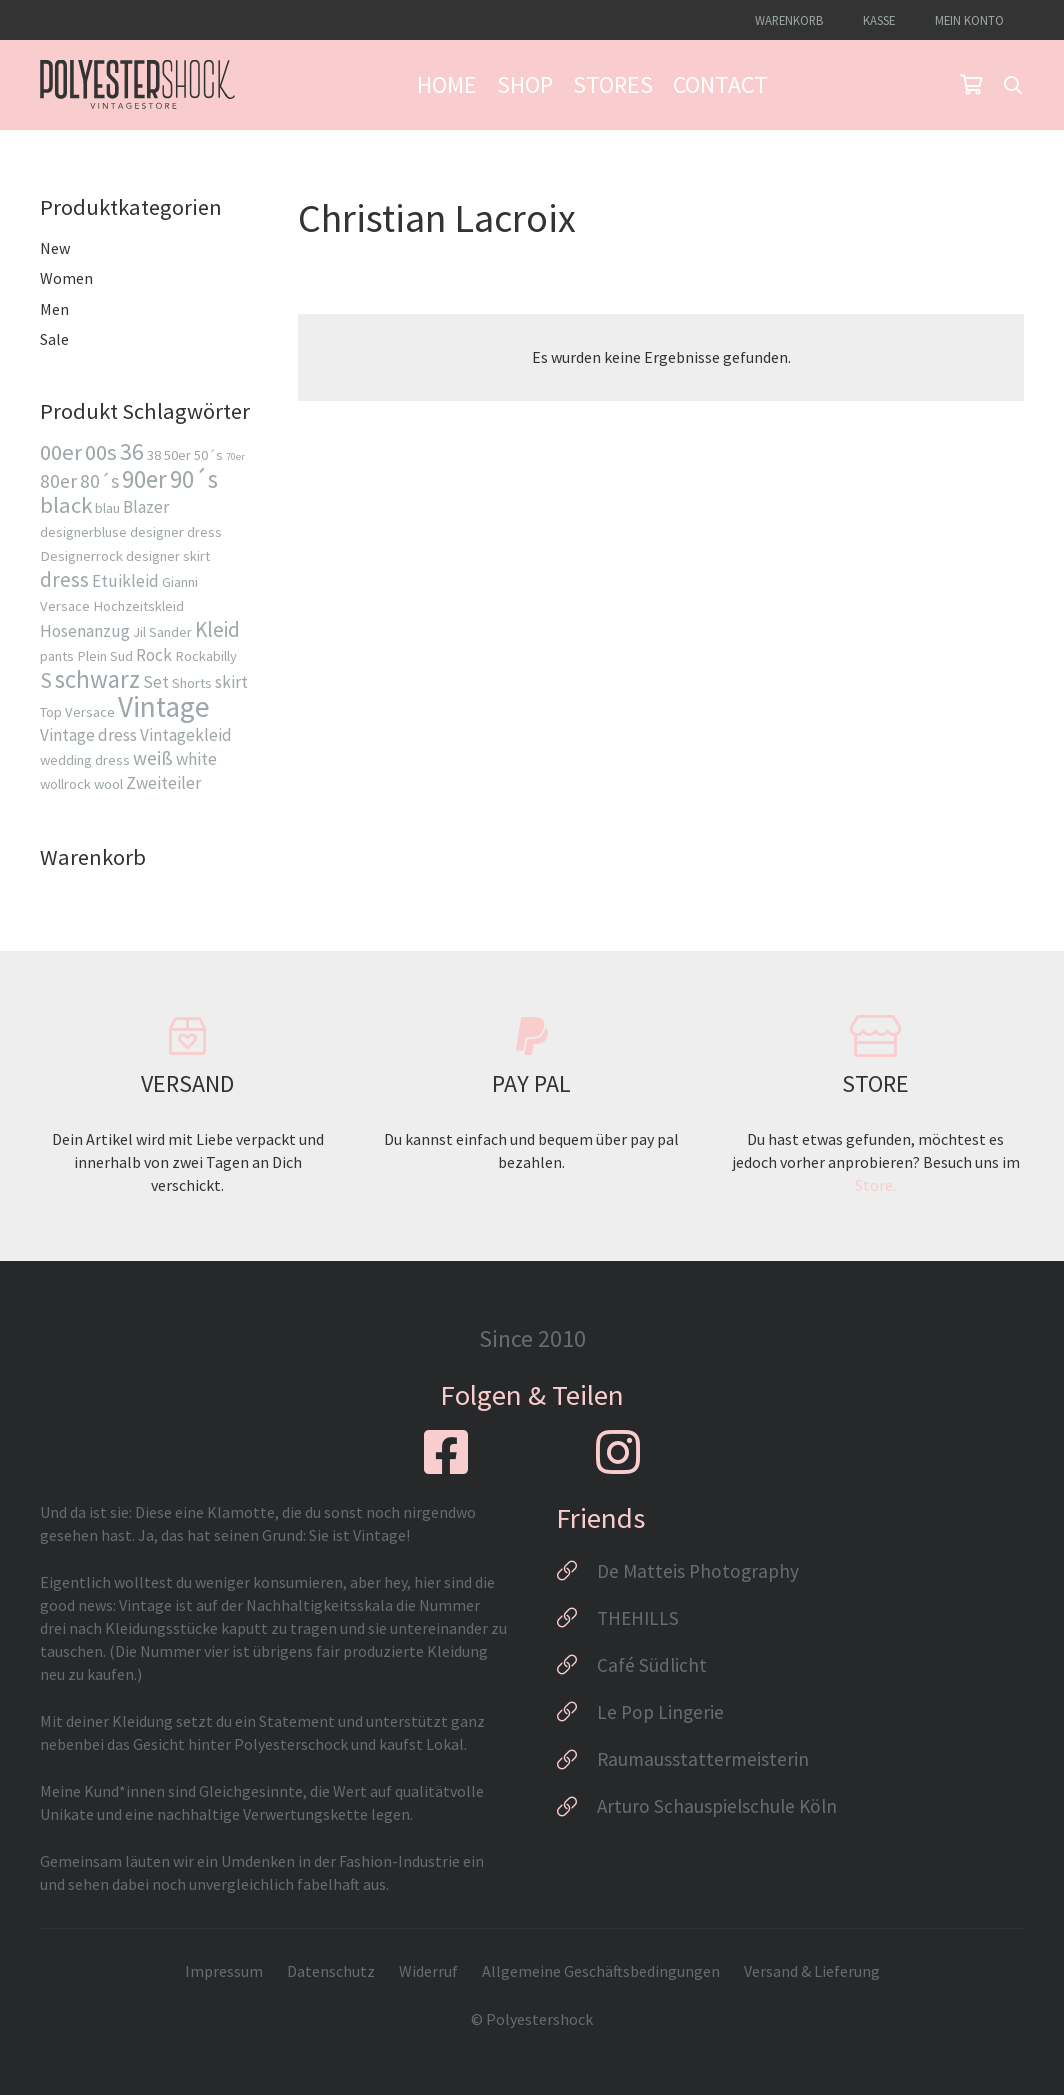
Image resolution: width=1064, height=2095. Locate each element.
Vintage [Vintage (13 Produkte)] (164, 706)
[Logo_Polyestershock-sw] (137, 85)
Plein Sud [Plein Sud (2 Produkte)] (105, 656)
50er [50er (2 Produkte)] (177, 455)
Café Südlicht (652, 1665)
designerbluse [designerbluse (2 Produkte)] (83, 532)
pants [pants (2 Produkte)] (57, 656)
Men (54, 309)
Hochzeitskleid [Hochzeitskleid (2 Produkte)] (138, 606)
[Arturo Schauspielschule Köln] (576, 1807)
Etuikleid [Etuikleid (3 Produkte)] (125, 581)
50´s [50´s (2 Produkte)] (208, 455)
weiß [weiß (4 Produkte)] (153, 758)
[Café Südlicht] (576, 1665)
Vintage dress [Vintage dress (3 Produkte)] (88, 735)
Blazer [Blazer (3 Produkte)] (146, 507)
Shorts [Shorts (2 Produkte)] (192, 683)
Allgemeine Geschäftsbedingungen (601, 1971)
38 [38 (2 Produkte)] (154, 455)
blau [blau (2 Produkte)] (107, 508)
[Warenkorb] (971, 85)
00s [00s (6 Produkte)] (101, 452)
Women (66, 278)
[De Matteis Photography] (576, 1571)
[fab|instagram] (618, 1452)
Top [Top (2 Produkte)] (51, 712)
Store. (875, 1185)
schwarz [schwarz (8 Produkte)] (97, 679)
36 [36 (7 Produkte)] (132, 452)
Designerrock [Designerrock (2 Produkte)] (81, 556)
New (55, 248)
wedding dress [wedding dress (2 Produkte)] (85, 760)
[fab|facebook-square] (446, 1452)
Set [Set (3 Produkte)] (156, 682)
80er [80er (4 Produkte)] (58, 481)
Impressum (224, 1971)
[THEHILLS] (576, 1618)
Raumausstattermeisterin (703, 1759)
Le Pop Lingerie (660, 1712)
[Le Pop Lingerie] (576, 1712)
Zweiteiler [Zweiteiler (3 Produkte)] (163, 783)
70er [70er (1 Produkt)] (235, 456)
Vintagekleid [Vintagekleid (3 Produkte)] (186, 735)
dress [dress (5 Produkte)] (64, 579)
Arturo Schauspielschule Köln (717, 1806)
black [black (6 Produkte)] (66, 505)
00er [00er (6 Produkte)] (61, 452)
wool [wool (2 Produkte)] (108, 784)
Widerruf (428, 1971)
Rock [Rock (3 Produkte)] (154, 655)
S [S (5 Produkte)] (46, 680)
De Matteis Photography (698, 1571)
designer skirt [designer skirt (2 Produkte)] (168, 556)
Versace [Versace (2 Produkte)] (90, 712)
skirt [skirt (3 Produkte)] (231, 682)
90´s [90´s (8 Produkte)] (194, 479)
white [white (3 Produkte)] (196, 759)
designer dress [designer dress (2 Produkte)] (176, 532)
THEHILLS (638, 1618)
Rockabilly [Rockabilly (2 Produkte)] (206, 656)
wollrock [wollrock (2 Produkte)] (65, 784)
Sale (54, 339)
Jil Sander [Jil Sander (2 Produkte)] (162, 632)
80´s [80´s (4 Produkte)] (99, 481)
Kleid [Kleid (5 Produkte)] (217, 629)
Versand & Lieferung (812, 1971)
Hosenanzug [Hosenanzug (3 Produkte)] (85, 631)
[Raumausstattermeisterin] (576, 1760)
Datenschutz (331, 1971)
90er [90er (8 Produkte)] (144, 479)
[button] (1013, 85)
